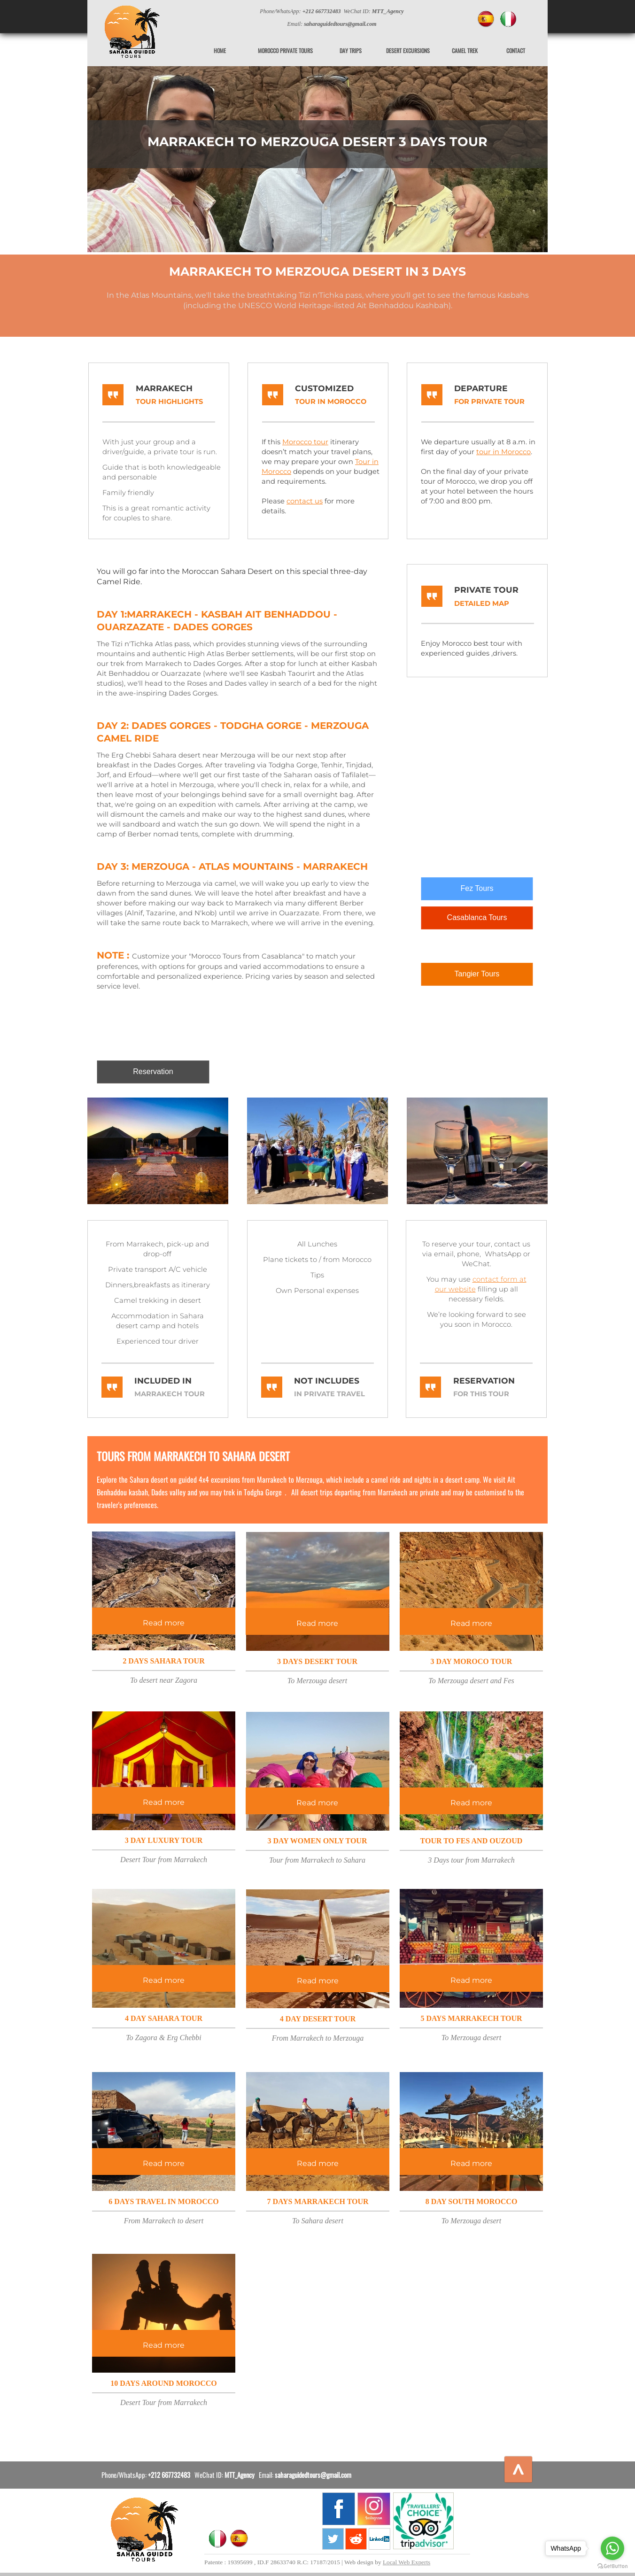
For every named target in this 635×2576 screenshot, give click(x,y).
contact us (305, 501)
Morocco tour (305, 442)
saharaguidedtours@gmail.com (313, 2474)
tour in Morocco (503, 452)
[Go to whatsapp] (612, 2548)
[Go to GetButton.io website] (612, 2566)
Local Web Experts (406, 2562)
